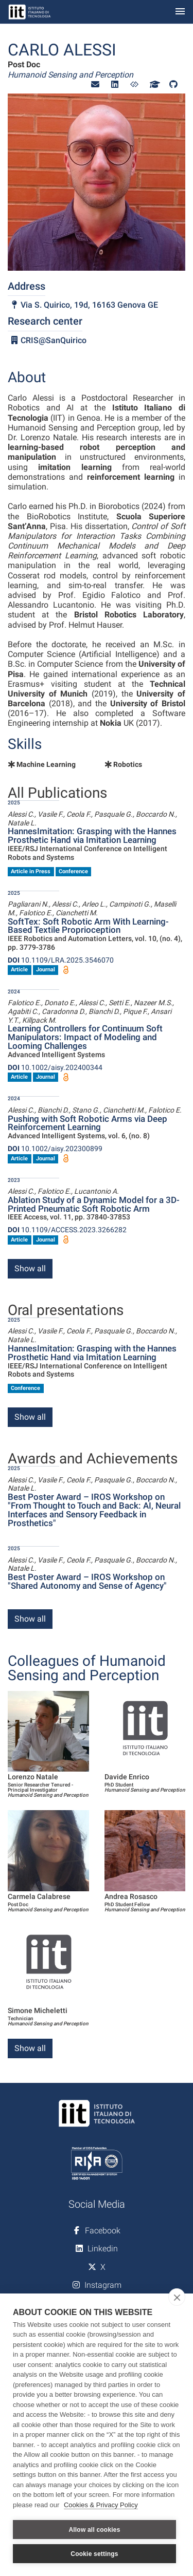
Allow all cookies (94, 2529)
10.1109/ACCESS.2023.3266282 (67, 1230)
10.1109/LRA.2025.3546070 (61, 960)
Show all (30, 1268)
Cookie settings (94, 2554)
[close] (176, 2297)
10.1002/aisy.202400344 (55, 1067)
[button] (95, 84)
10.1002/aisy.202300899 (55, 1148)
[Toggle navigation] (180, 12)
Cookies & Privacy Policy (101, 2505)
